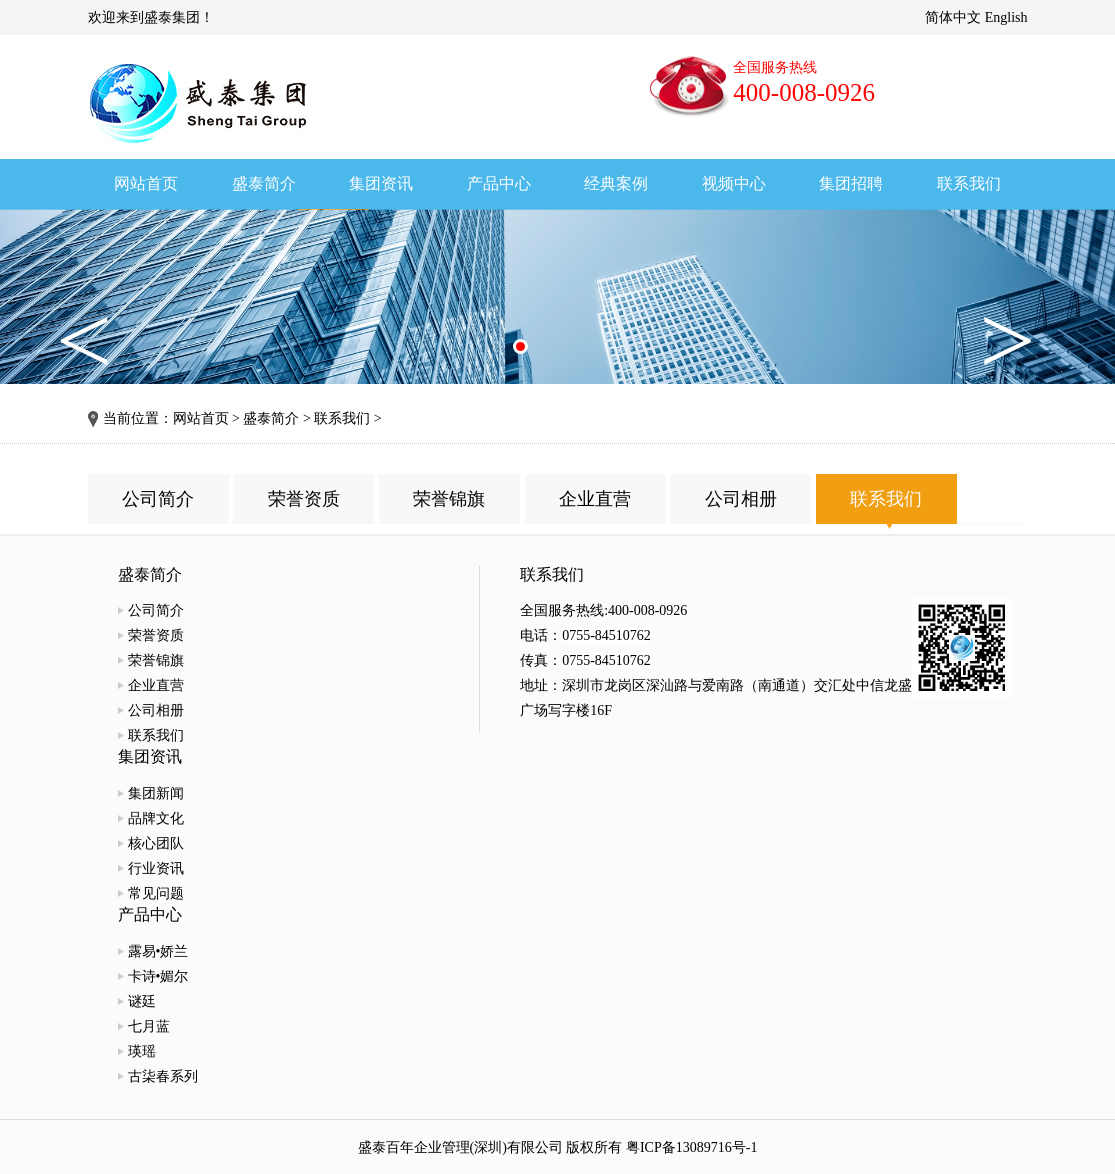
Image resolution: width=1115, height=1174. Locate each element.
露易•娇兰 (158, 951)
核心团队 (156, 843)
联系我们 (342, 418)
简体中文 (953, 17)
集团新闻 (156, 793)
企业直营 (595, 499)
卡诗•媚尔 (158, 976)
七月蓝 (149, 1026)
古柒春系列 (163, 1076)
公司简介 (158, 499)
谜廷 (142, 1001)
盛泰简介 (271, 418)
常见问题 (156, 893)
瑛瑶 (142, 1051)
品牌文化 (156, 818)
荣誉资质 (304, 499)
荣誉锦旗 (449, 499)
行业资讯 (156, 868)
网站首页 (201, 418)
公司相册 (741, 499)
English (1006, 17)
